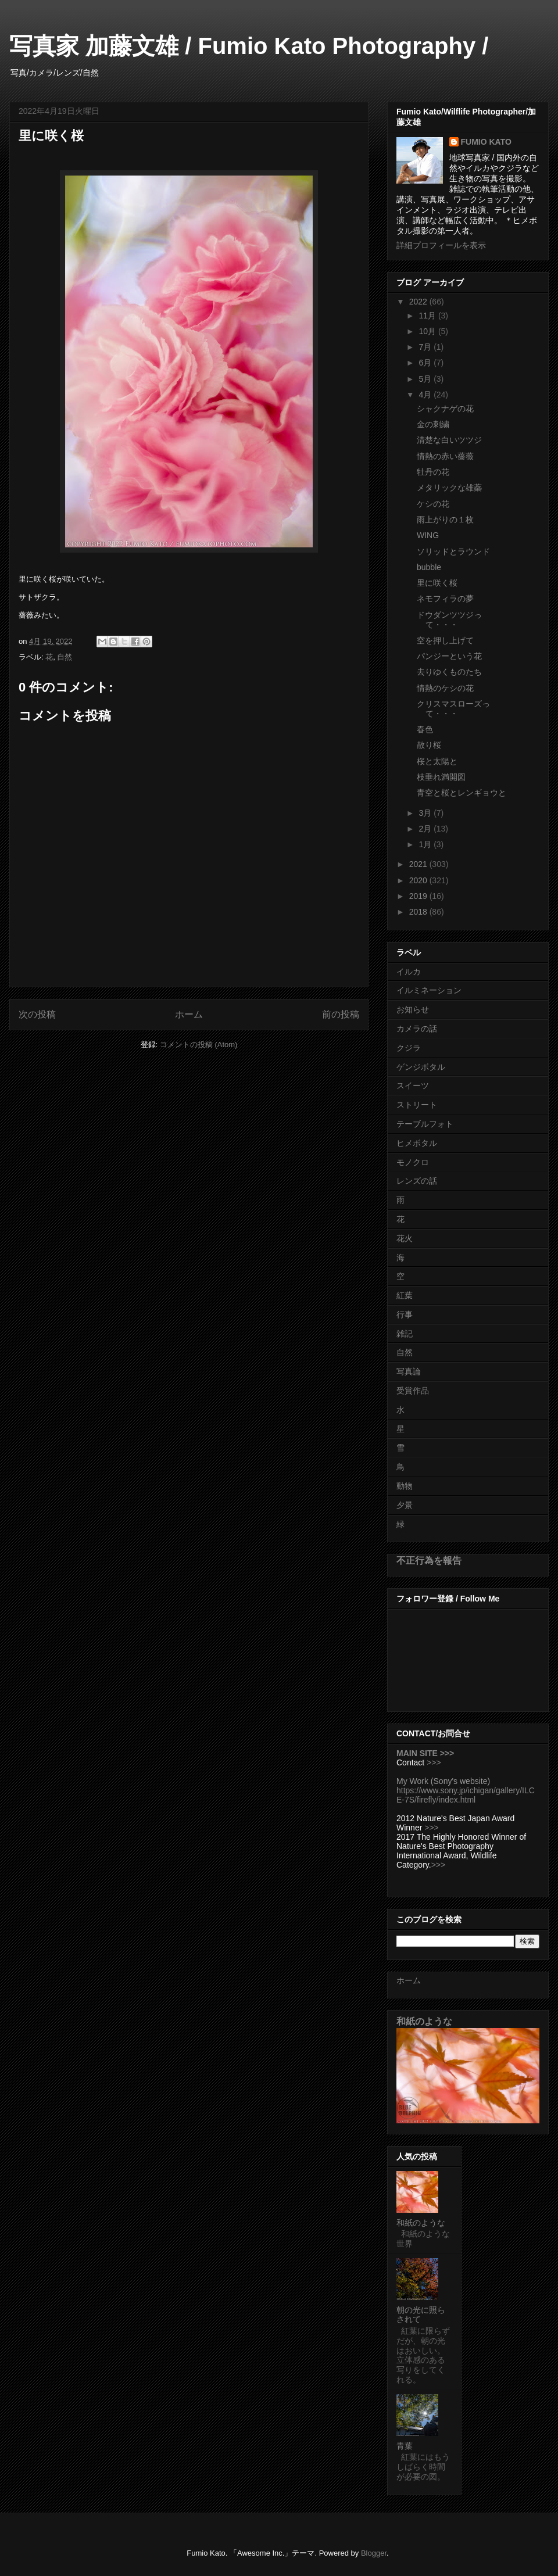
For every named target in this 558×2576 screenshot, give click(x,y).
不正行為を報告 (429, 1560)
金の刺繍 (433, 424)
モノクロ (412, 1162)
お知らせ (412, 1009)
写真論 (408, 1371)
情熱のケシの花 (445, 688)
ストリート (416, 1104)
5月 (426, 379)
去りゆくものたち (449, 671)
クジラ (408, 1047)
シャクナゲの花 (445, 408)
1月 (426, 844)
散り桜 (429, 745)
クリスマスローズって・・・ (453, 708)
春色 (425, 729)
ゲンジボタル (420, 1067)
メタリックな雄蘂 (449, 487)
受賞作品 (412, 1390)
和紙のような (424, 2021)
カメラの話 (416, 1028)
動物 (404, 1486)
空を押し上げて (445, 640)
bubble (429, 567)
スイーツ (412, 1085)
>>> (434, 1762)
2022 (419, 301)
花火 (404, 1238)
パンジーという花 (449, 656)
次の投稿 (37, 1014)
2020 (419, 880)
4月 (426, 394)
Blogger (374, 2553)
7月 (426, 347)
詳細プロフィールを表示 (441, 245)
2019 (419, 896)
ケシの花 (433, 503)
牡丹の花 (433, 471)
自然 (64, 657)
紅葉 (404, 1295)
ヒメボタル (416, 1143)
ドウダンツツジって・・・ (449, 619)
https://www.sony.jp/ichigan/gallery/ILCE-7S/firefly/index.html (465, 1795)
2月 (426, 828)
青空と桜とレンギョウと (461, 792)
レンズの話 (416, 1180)
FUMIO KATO (486, 141)
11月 (428, 315)
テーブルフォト (424, 1123)
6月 (426, 362)
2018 (419, 911)
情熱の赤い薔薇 (445, 456)
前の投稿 (340, 1014)
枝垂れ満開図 (441, 777)
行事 (404, 1314)
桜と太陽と (437, 761)
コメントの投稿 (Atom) (199, 1044)
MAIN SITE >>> (425, 1753)
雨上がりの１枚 (445, 519)
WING (428, 535)
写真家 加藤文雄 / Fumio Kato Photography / (248, 46)
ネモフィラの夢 (445, 598)
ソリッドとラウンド (453, 551)
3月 (426, 813)
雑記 (404, 1333)
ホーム (189, 1014)
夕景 (404, 1505)
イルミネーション (429, 990)
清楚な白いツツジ (449, 440)
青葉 (404, 2445)
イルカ (408, 971)
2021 (419, 864)
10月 (428, 331)
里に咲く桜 (437, 582)
